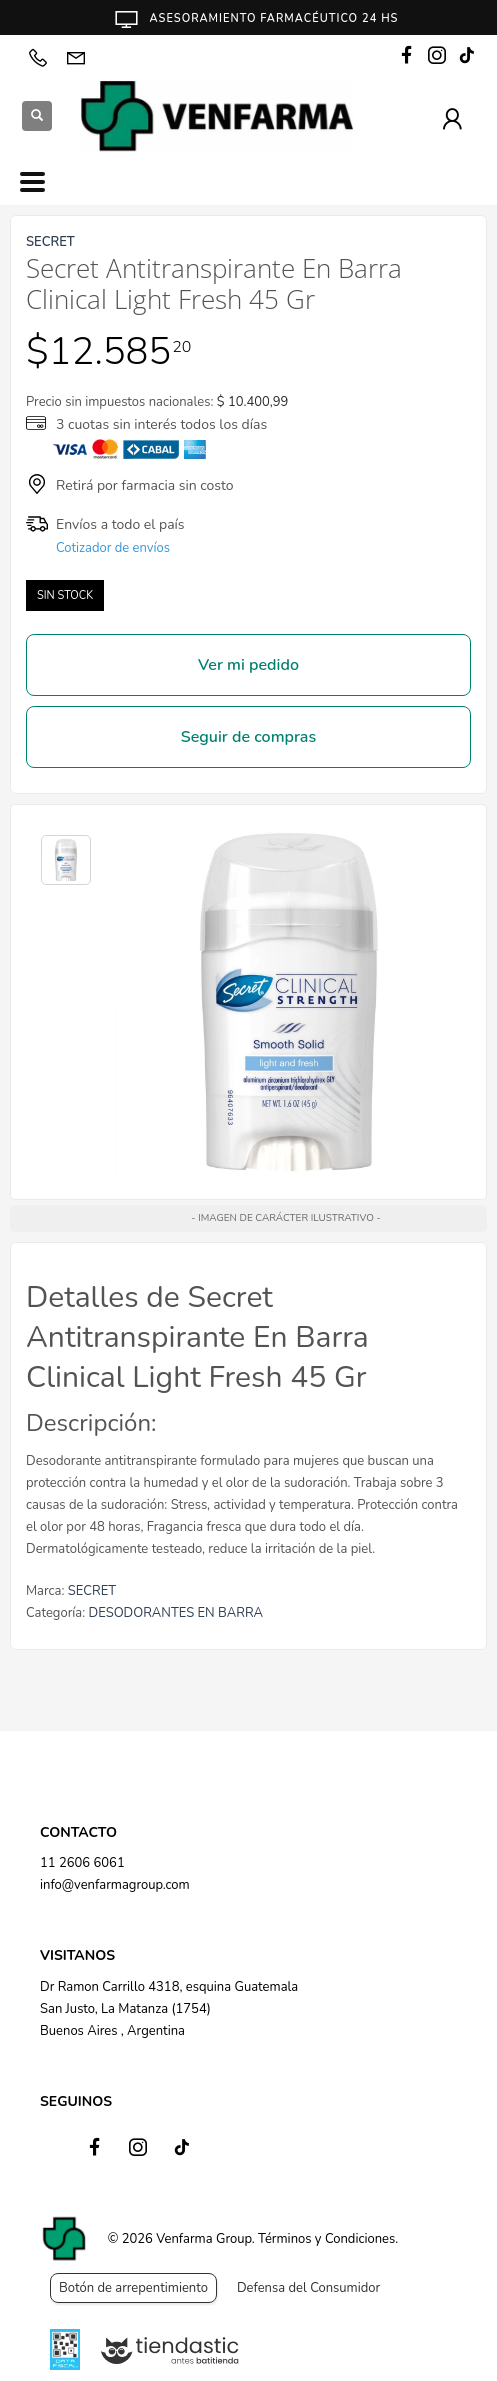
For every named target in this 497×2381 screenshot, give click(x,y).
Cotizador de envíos (113, 548)
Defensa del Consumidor (308, 2288)
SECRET (92, 1591)
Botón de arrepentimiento (133, 2288)
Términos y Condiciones (326, 2239)
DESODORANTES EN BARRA (176, 1613)
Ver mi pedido (248, 665)
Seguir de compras (248, 737)
